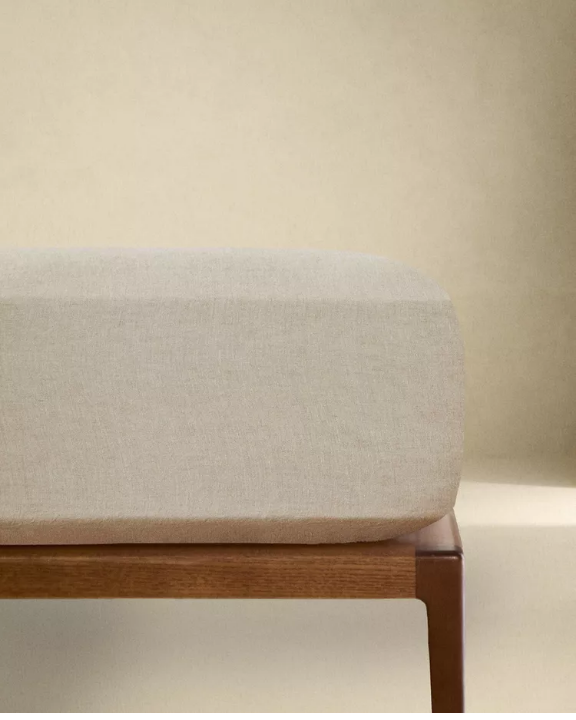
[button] (288, 356)
